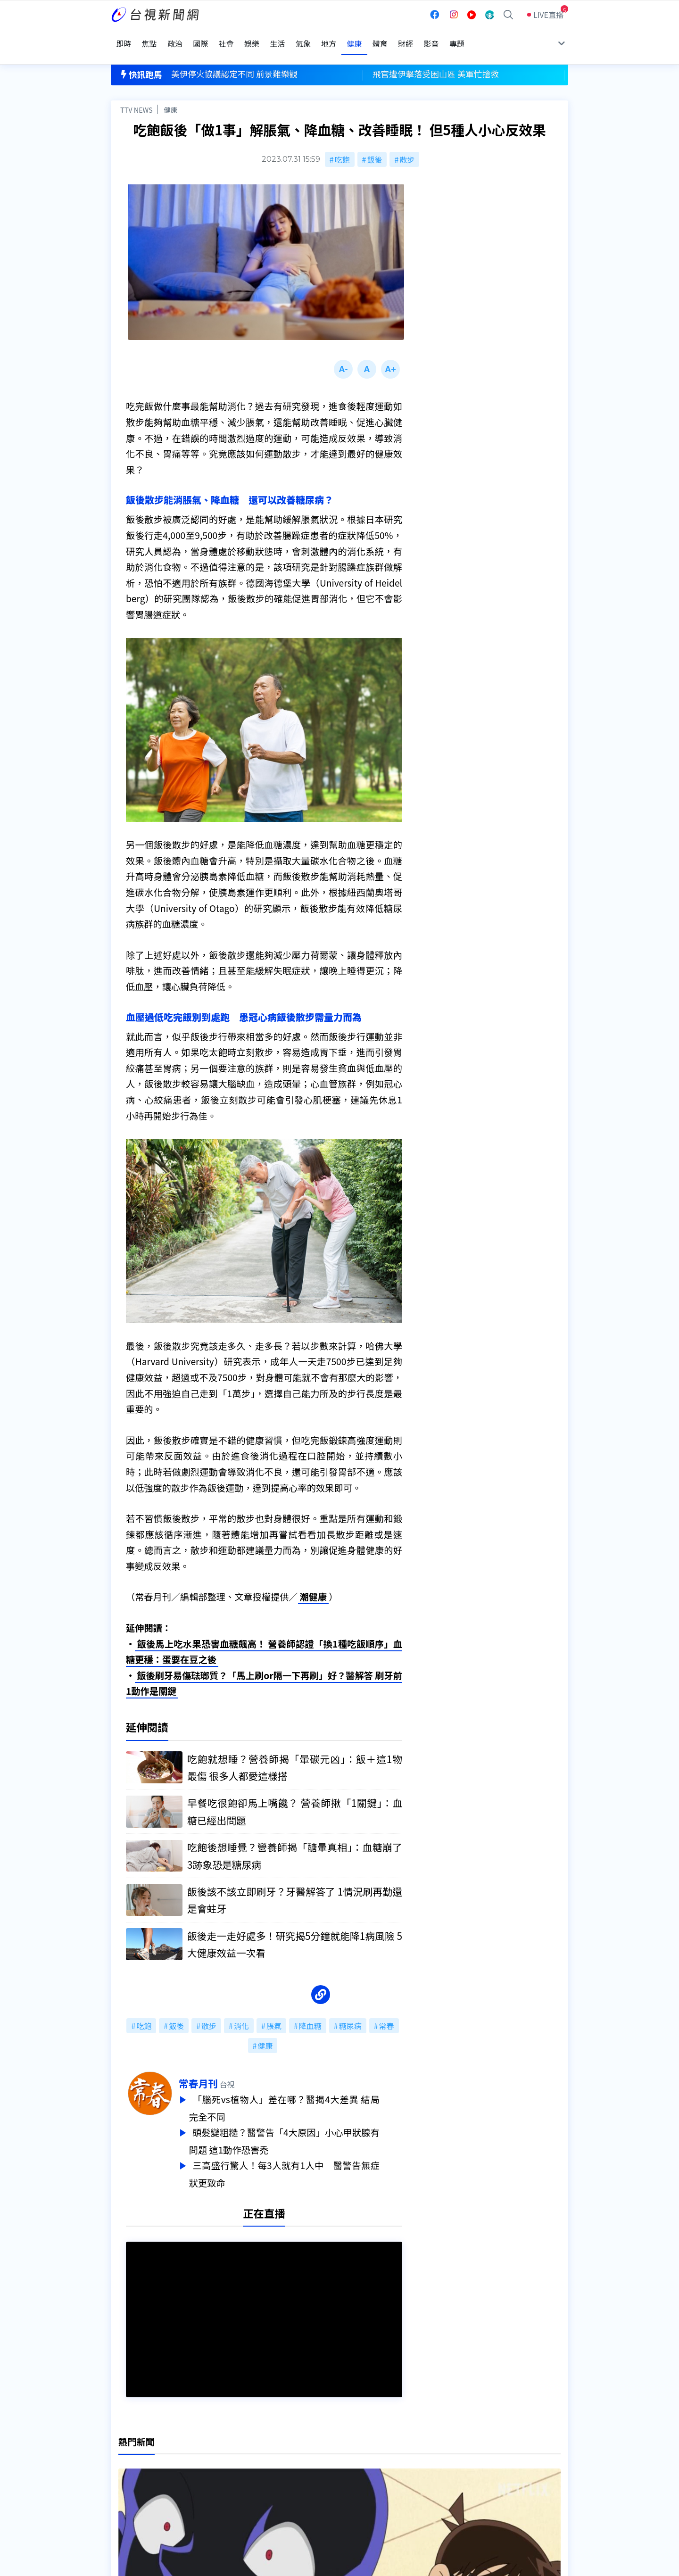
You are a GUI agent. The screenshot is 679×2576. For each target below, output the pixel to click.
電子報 (319, 2476)
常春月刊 (220, 2069)
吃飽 (342, 142)
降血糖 (310, 2011)
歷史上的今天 (232, 2489)
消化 (241, 2011)
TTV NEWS (136, 93)
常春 (386, 2011)
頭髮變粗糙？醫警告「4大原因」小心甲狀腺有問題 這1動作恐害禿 (307, 2125)
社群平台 (126, 2489)
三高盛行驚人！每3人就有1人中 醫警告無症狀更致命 (307, 2156)
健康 (170, 93)
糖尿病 (350, 2011)
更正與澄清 (228, 2449)
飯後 (374, 142)
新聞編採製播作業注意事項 (353, 2449)
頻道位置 (126, 2462)
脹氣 (274, 2011)
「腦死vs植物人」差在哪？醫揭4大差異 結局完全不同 (307, 2093)
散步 (406, 142)
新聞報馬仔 (228, 2476)
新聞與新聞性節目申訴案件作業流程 (368, 2462)
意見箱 (220, 2462)
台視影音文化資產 (141, 2449)
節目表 (122, 2476)
